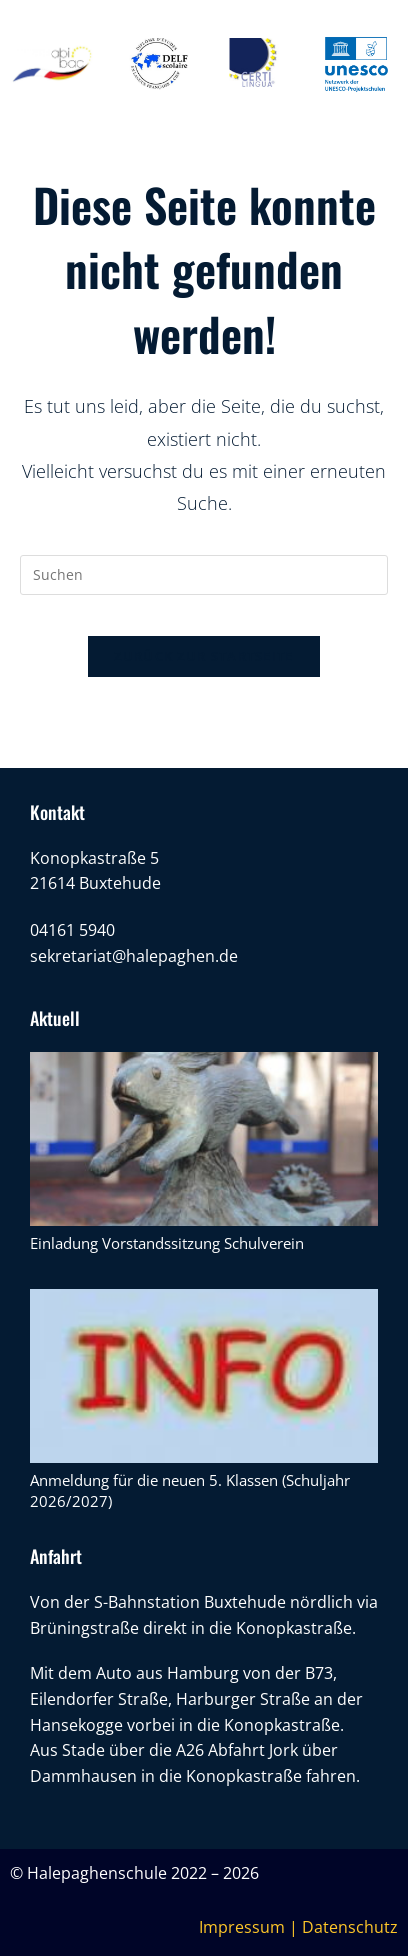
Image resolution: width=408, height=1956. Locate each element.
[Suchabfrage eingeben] (203, 575)
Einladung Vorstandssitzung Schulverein (167, 1243)
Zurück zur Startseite (203, 656)
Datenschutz (350, 1927)
